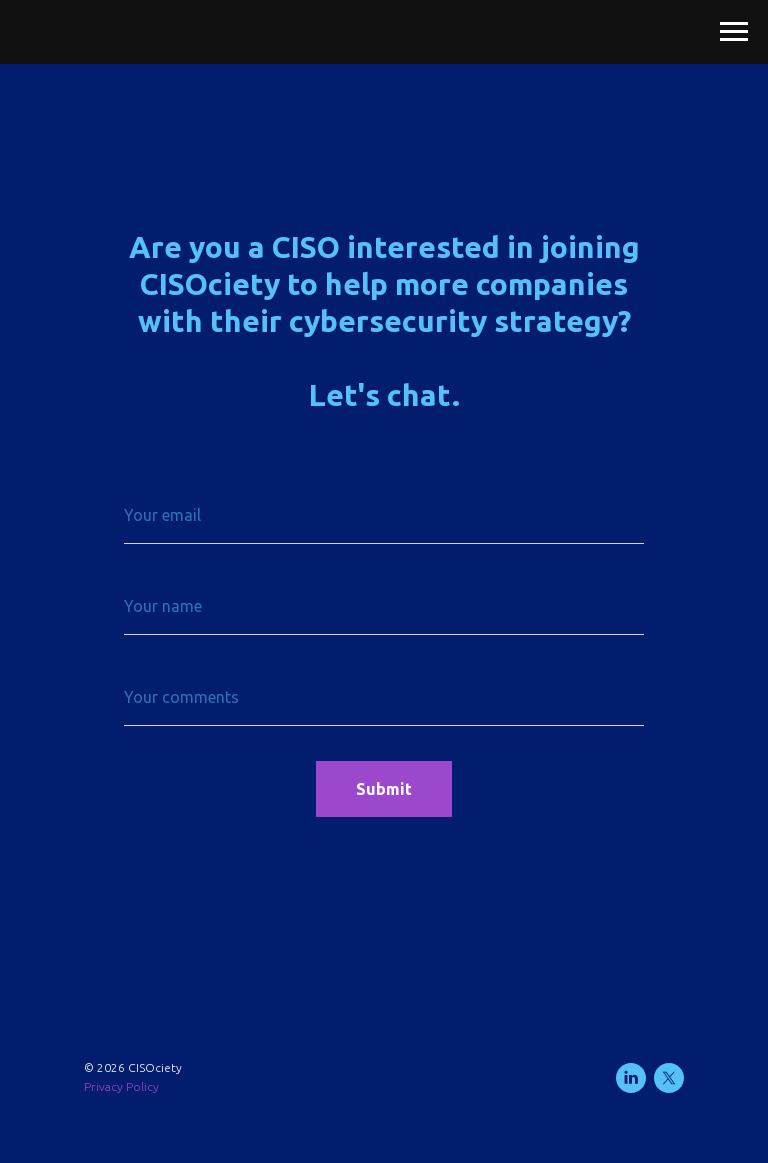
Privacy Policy (121, 1086)
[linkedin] (631, 1078)
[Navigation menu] (734, 32)
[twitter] (669, 1078)
